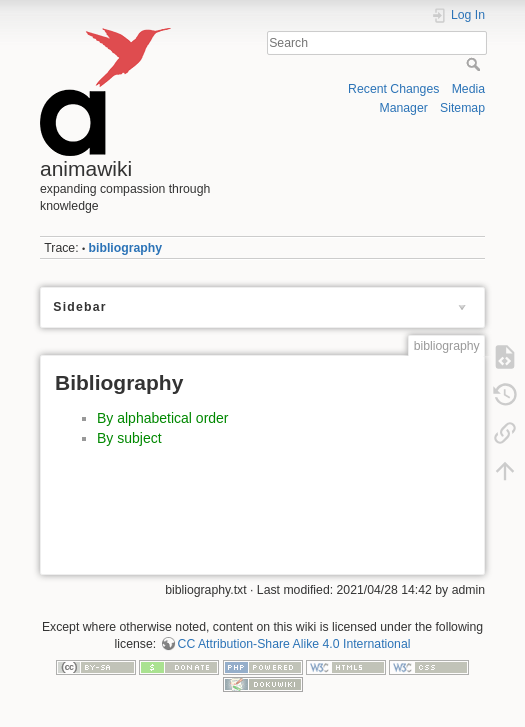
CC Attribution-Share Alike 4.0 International (294, 644)
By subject (129, 438)
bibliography (126, 248)
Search (475, 64)
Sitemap (462, 108)
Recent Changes (393, 89)
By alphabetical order (163, 418)
